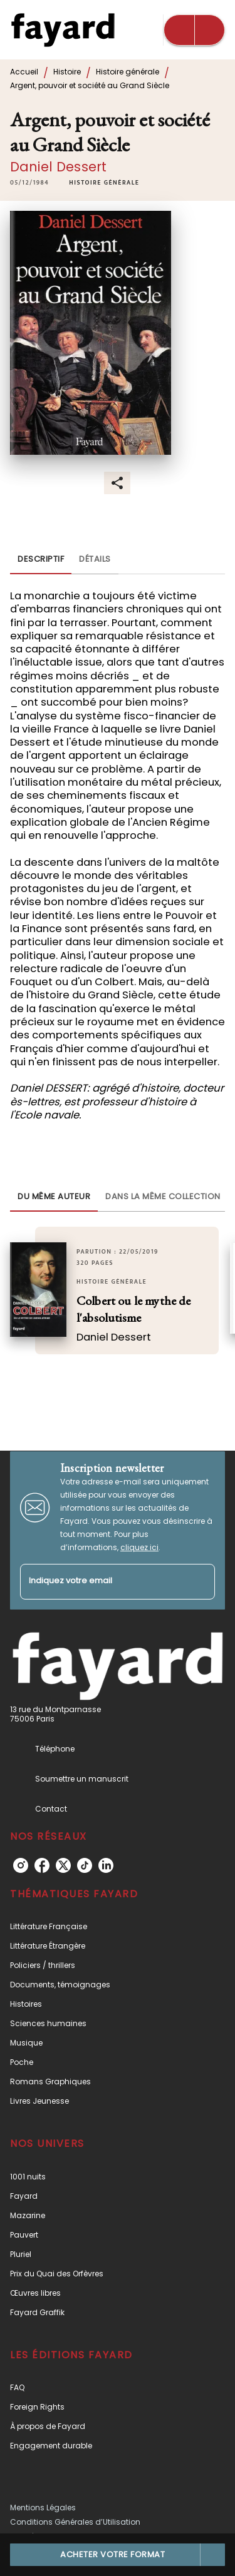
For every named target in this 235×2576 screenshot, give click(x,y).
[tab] (40, 559)
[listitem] (20, 1865)
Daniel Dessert (58, 167)
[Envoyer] (200, 1581)
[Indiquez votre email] (102, 1582)
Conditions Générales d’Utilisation (75, 2522)
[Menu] (194, 30)
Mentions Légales (43, 2507)
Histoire (67, 71)
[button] (104, 182)
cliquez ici (139, 1547)
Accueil (24, 71)
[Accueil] (62, 29)
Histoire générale (127, 71)
